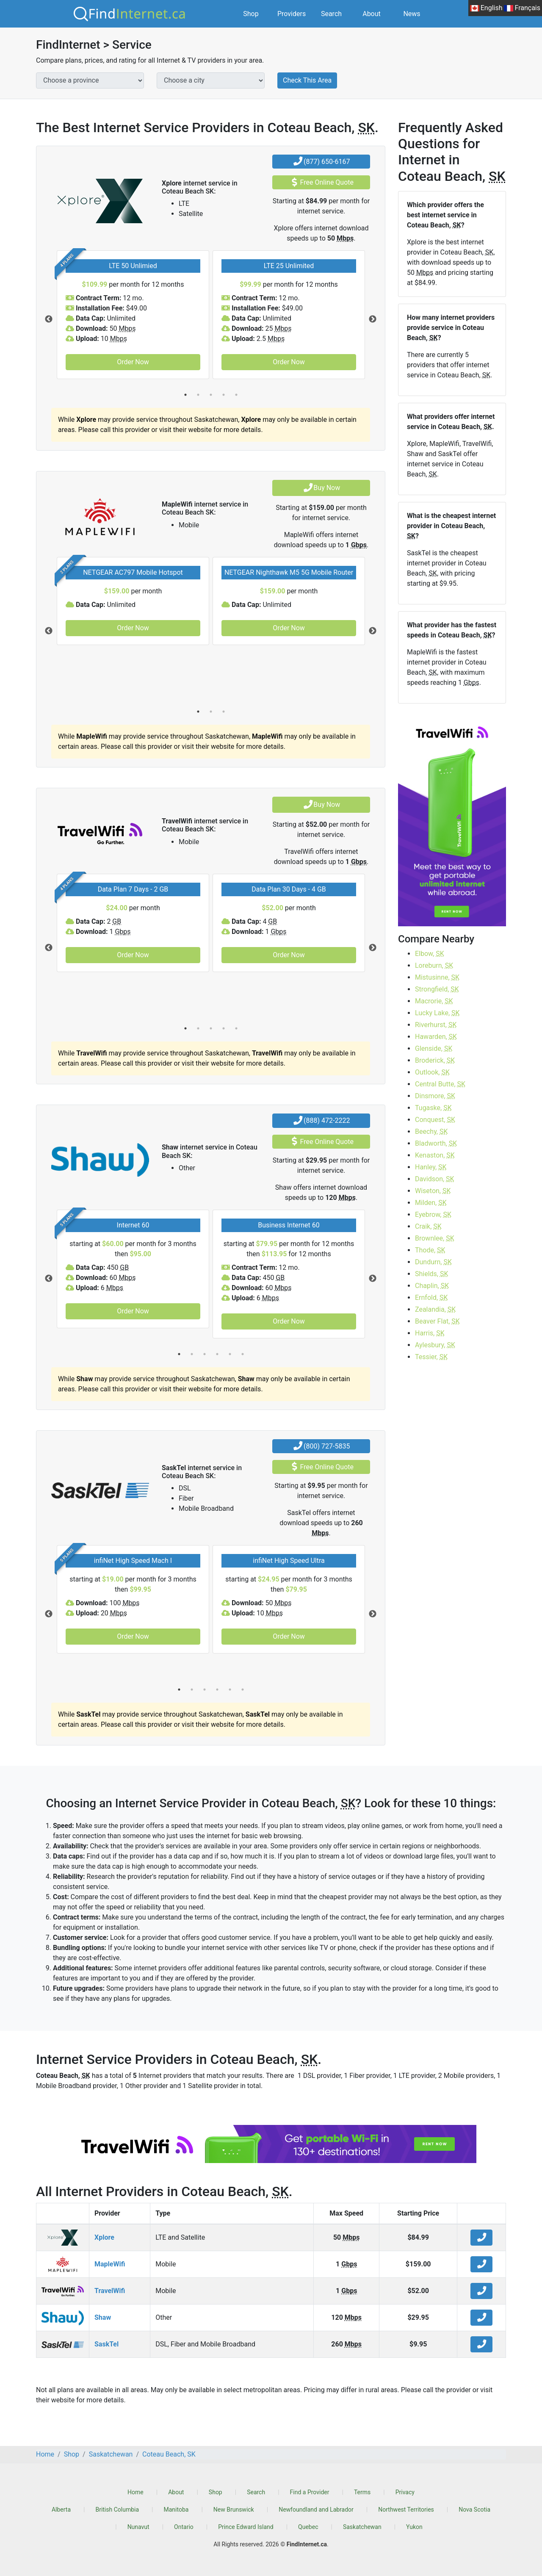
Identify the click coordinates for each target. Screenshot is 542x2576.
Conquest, (435, 1120)
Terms (362, 2492)
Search (331, 14)
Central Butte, (440, 1084)
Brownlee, (434, 1238)
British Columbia (117, 2509)
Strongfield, (437, 989)
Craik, (428, 1226)
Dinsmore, (435, 1096)
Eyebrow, (433, 1214)
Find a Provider (309, 2492)
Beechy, (431, 1131)
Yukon (414, 2526)
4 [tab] (223, 395)
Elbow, (429, 954)
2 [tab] (198, 395)
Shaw (102, 2317)
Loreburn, (434, 965)
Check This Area (307, 80)
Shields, (431, 1274)
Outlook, (432, 1072)
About (371, 14)
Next (372, 319)
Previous (48, 319)
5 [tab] (236, 395)
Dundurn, (433, 1262)
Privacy (405, 2492)
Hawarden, (436, 1037)
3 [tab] (211, 395)
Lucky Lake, (437, 1013)
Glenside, (433, 1048)
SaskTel (106, 2344)
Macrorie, (434, 1001)
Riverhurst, (436, 1025)
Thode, (430, 1250)
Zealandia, (435, 1309)
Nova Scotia (474, 2509)
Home (135, 2492)
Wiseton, (433, 1191)
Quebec (308, 2526)
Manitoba (176, 2509)
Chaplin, (432, 1286)
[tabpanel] (133, 314)
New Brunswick (233, 2509)
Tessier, (431, 1357)
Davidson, (434, 1179)
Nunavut (138, 2526)
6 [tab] (242, 1354)
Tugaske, (433, 1108)
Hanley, (431, 1167)
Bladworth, (436, 1143)
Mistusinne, (437, 977)
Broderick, (435, 1060)
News (411, 14)
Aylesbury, (435, 1345)
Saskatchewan (362, 2526)
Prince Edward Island (245, 2526)
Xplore (104, 2237)
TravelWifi (109, 2291)
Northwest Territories (406, 2509)
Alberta (61, 2509)
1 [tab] (185, 395)
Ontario (184, 2526)
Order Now (133, 362)
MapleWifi (109, 2264)
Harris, (430, 1333)
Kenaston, (435, 1155)
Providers (291, 14)
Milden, (431, 1203)
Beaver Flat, (437, 1321)
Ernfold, (431, 1298)
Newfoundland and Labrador (316, 2509)
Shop (250, 14)
